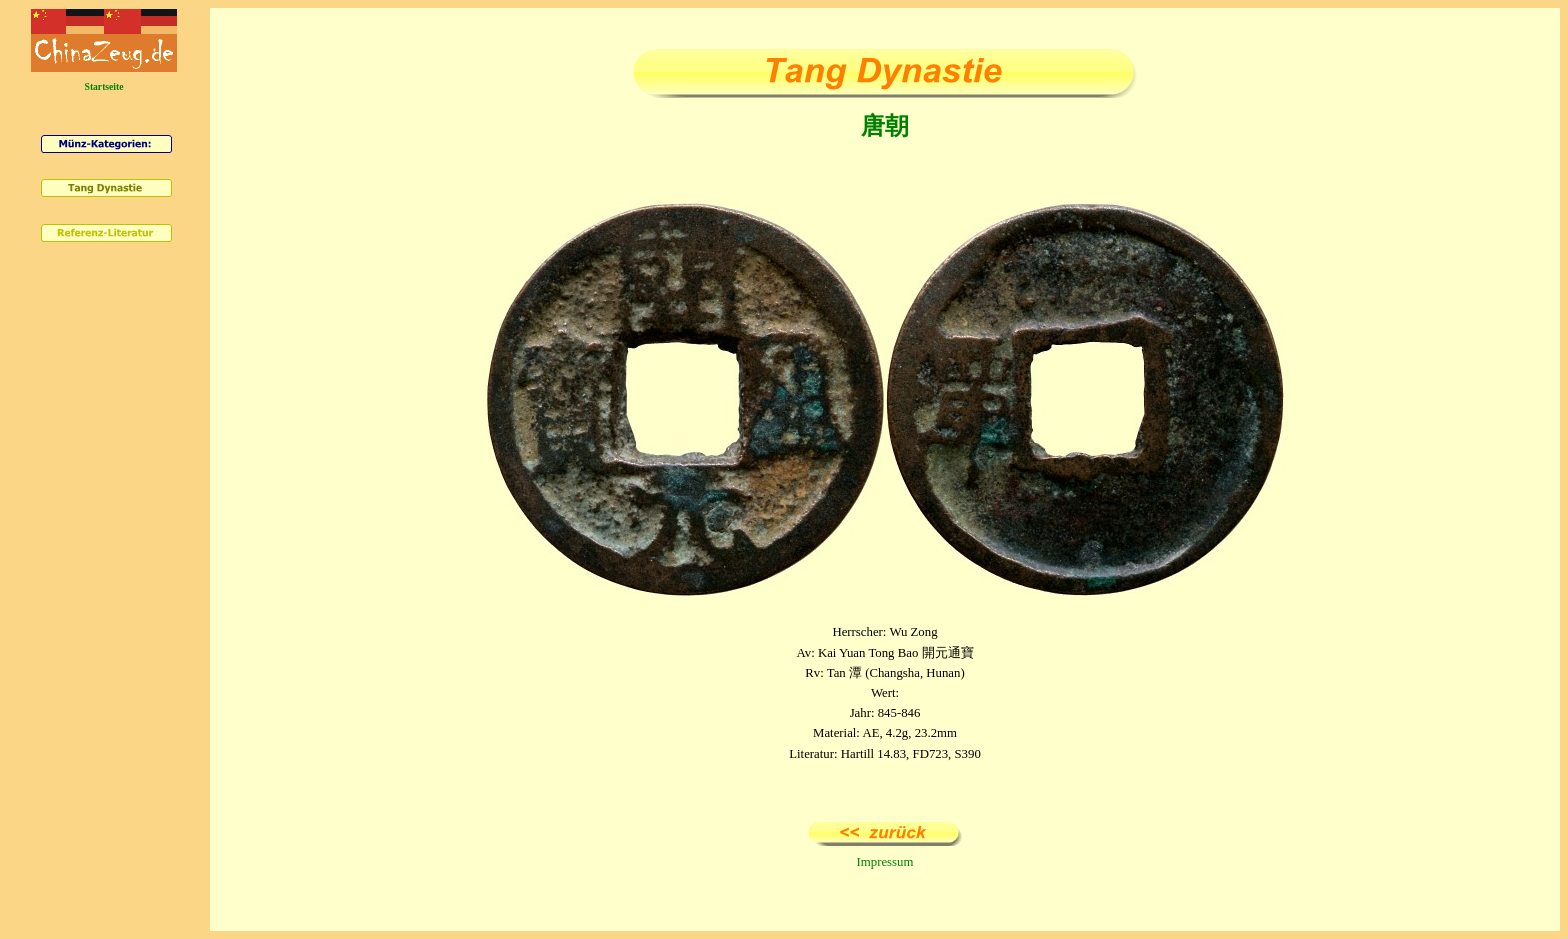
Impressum (885, 862)
